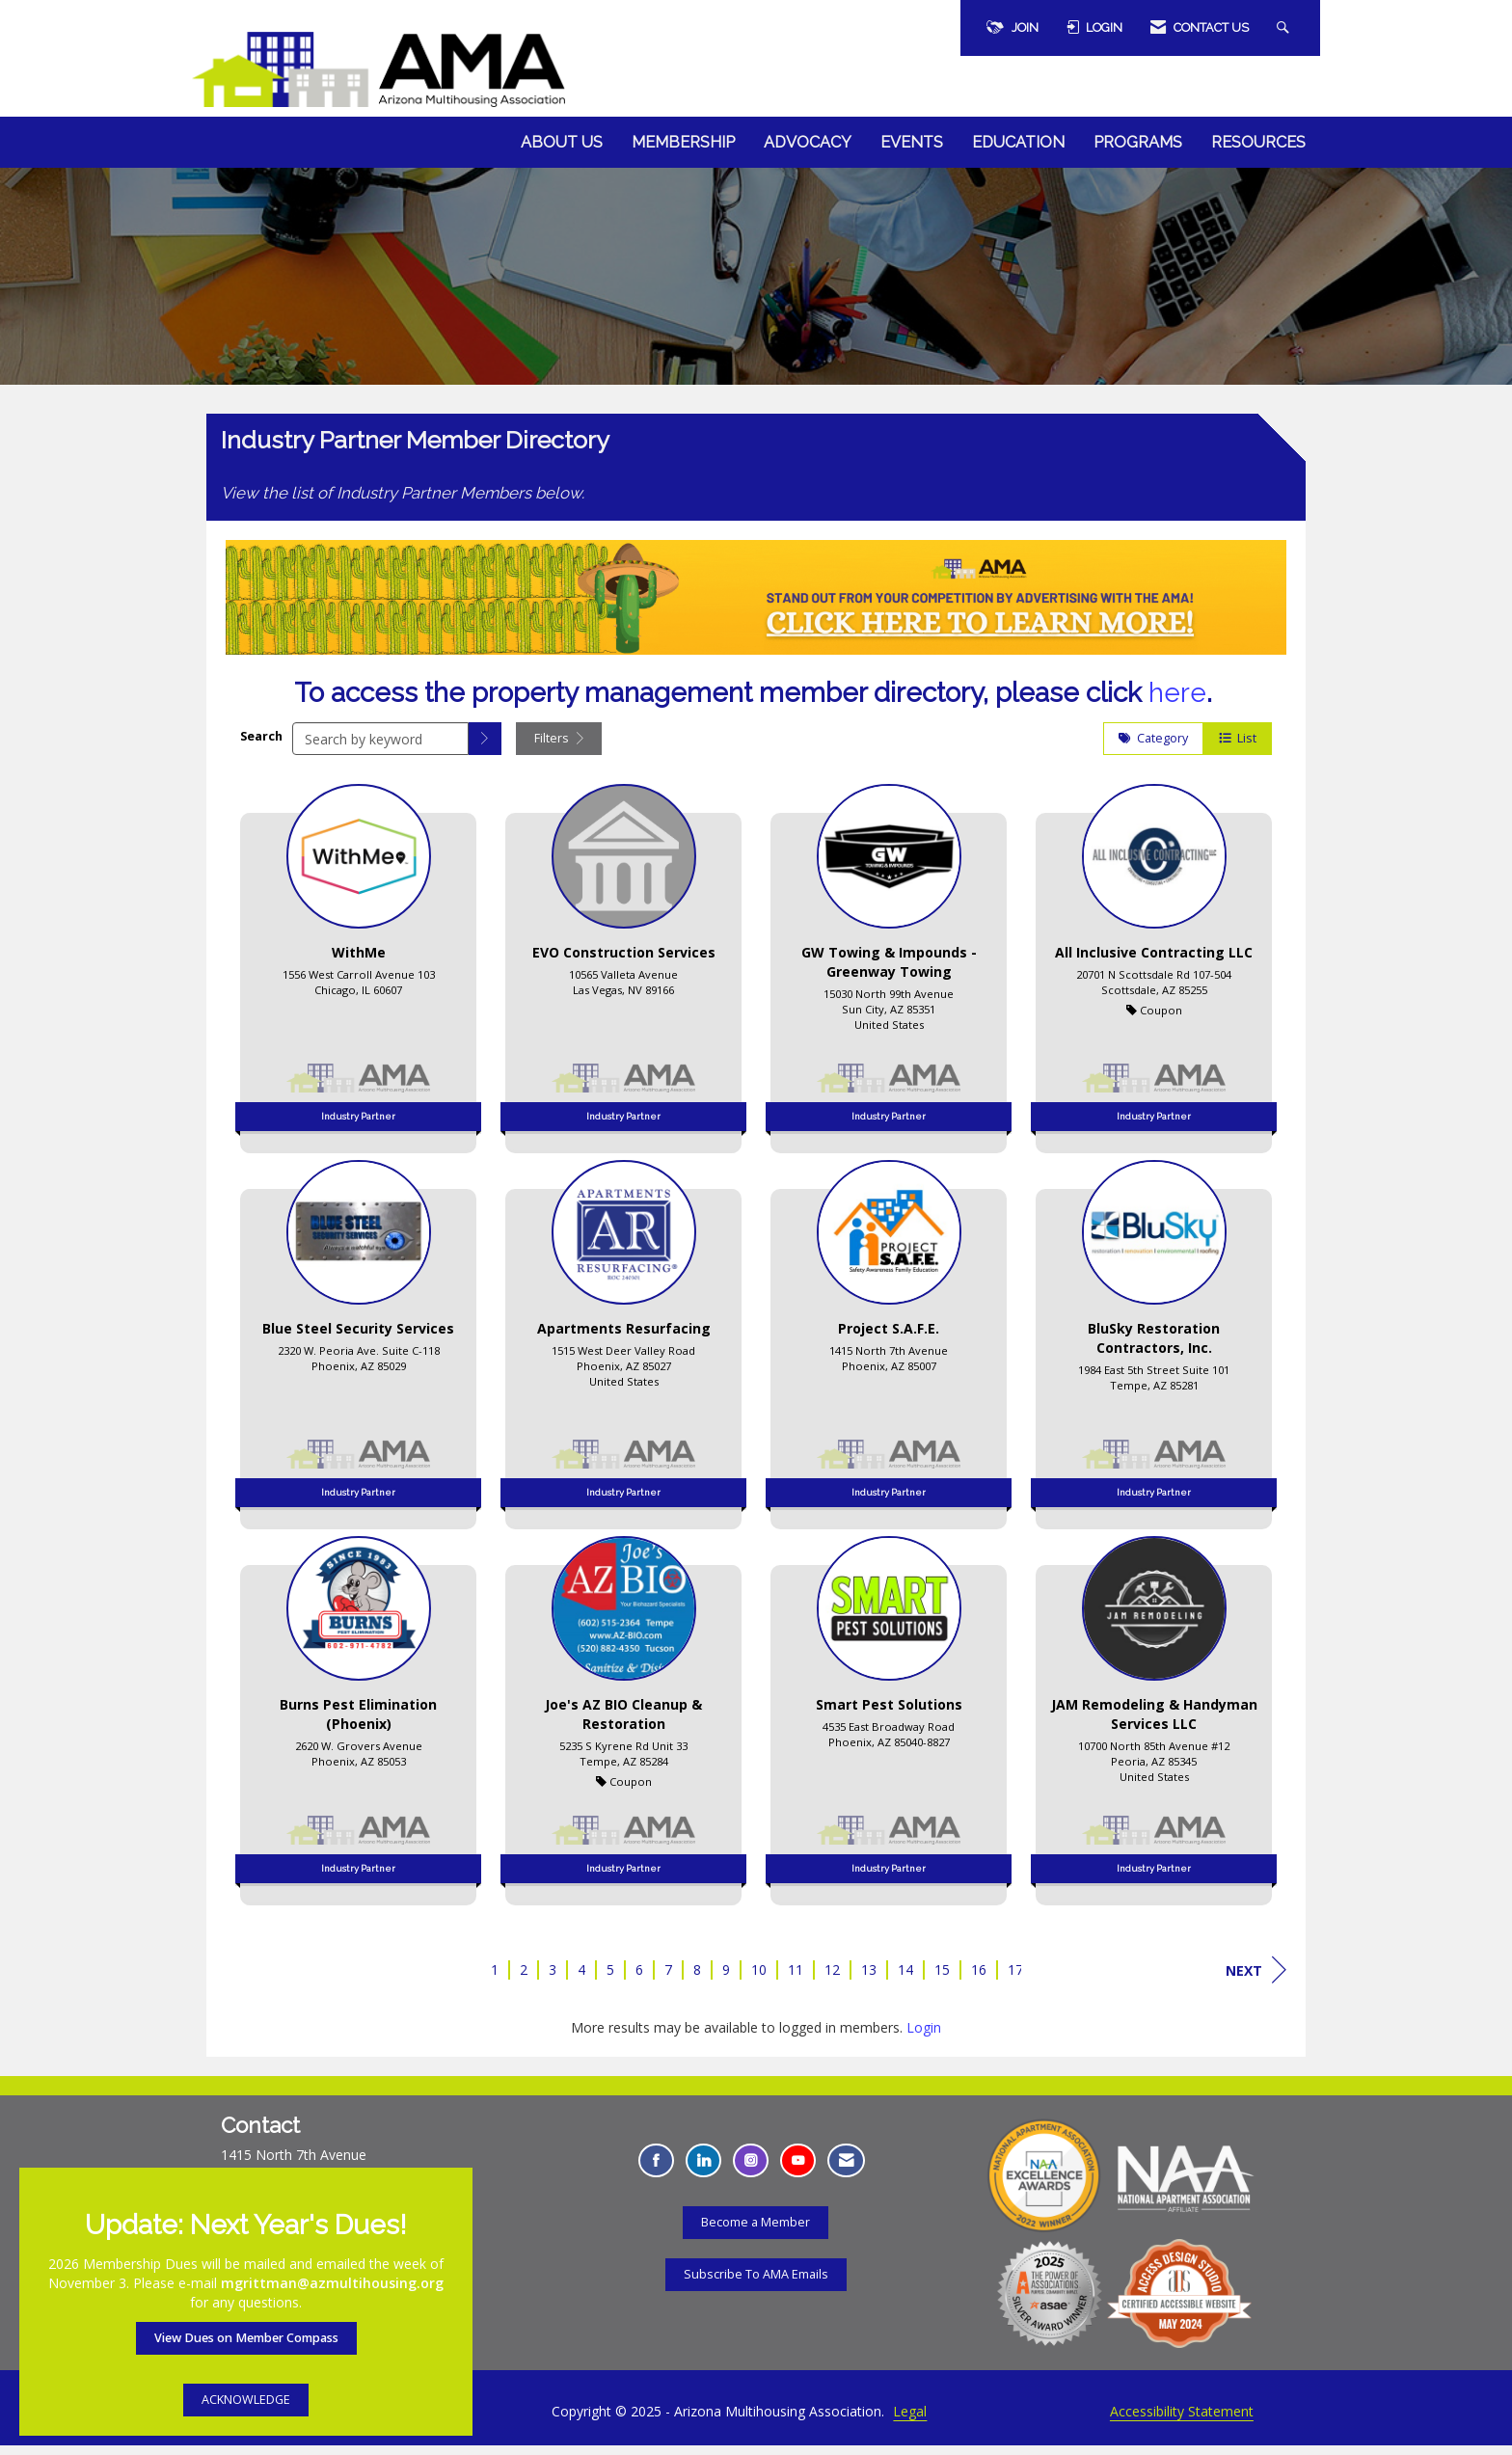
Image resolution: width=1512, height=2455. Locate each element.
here (1177, 702)
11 (795, 1979)
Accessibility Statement (1182, 2421)
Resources (1258, 142)
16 (978, 1979)
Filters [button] (558, 748)
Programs (1138, 142)
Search (261, 745)
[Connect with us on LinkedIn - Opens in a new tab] (703, 2170)
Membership (683, 142)
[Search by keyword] (380, 748)
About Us (562, 142)
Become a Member (755, 2231)
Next (1256, 1979)
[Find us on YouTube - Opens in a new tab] (798, 2170)
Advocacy (807, 142)
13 (869, 1979)
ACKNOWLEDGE (246, 2399)
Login (923, 2037)
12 (832, 1979)
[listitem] (358, 972)
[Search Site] (1285, 28)
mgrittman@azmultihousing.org (332, 2283)
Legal (910, 2421)
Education (1018, 142)
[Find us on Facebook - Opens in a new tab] (656, 2170)
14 (905, 1979)
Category (1153, 748)
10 (759, 1979)
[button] (485, 748)
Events (911, 142)
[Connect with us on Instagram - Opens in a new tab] (751, 2170)
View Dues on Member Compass (246, 2338)
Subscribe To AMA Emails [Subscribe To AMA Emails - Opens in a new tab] (756, 2283)
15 (942, 1979)
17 (1015, 1979)
